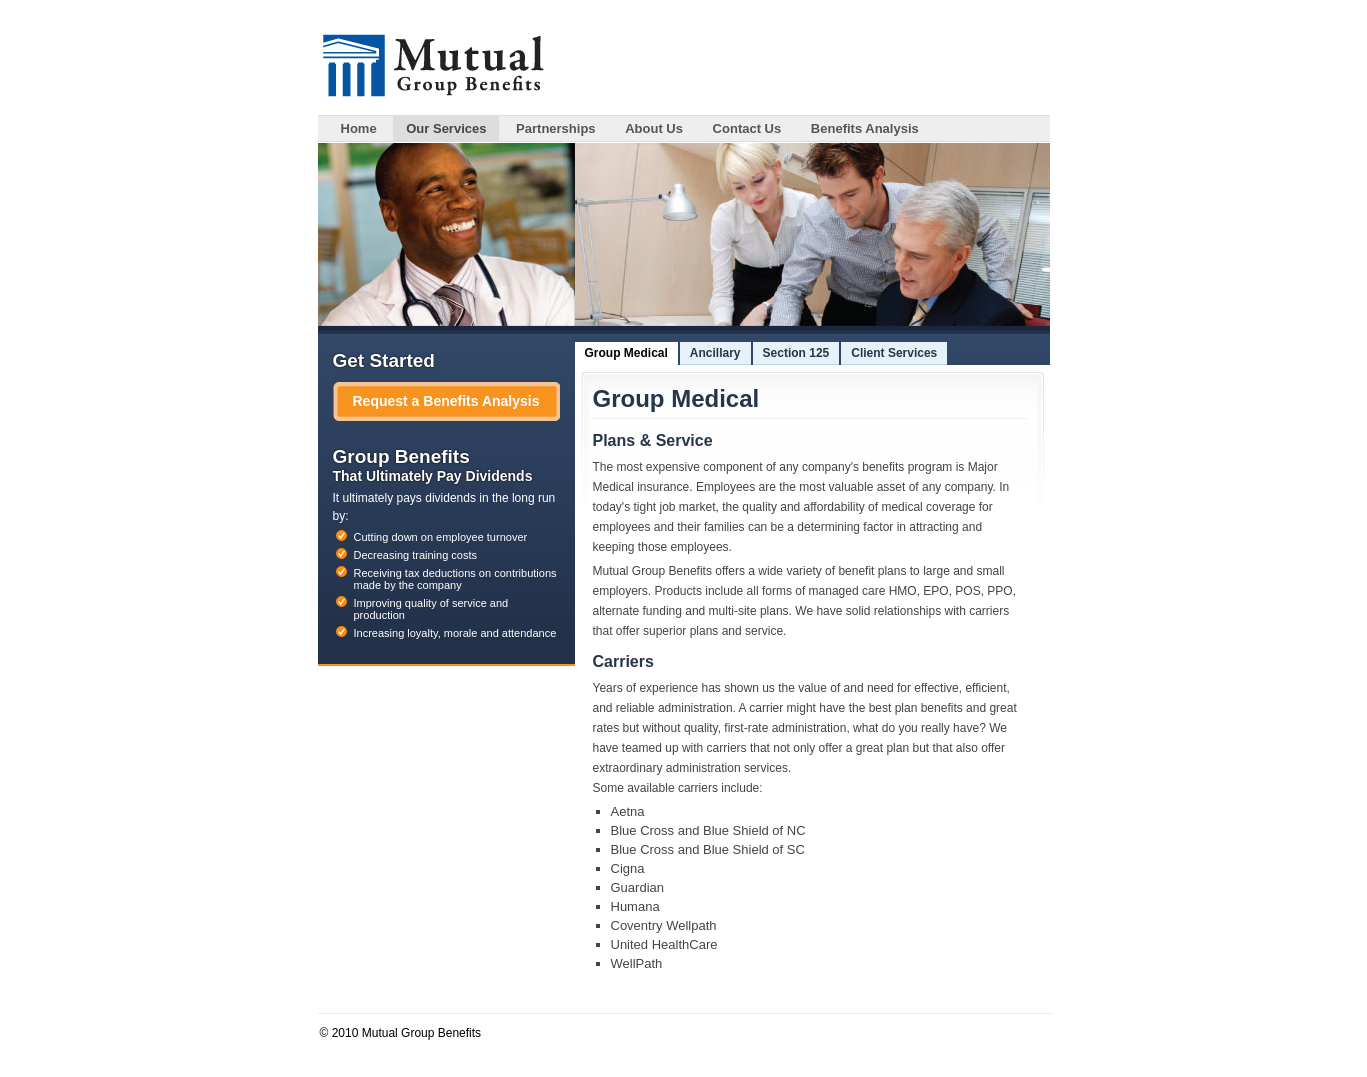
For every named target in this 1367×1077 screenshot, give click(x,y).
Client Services (894, 353)
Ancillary (715, 353)
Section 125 (796, 353)
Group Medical (626, 353)
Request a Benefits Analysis (446, 401)
